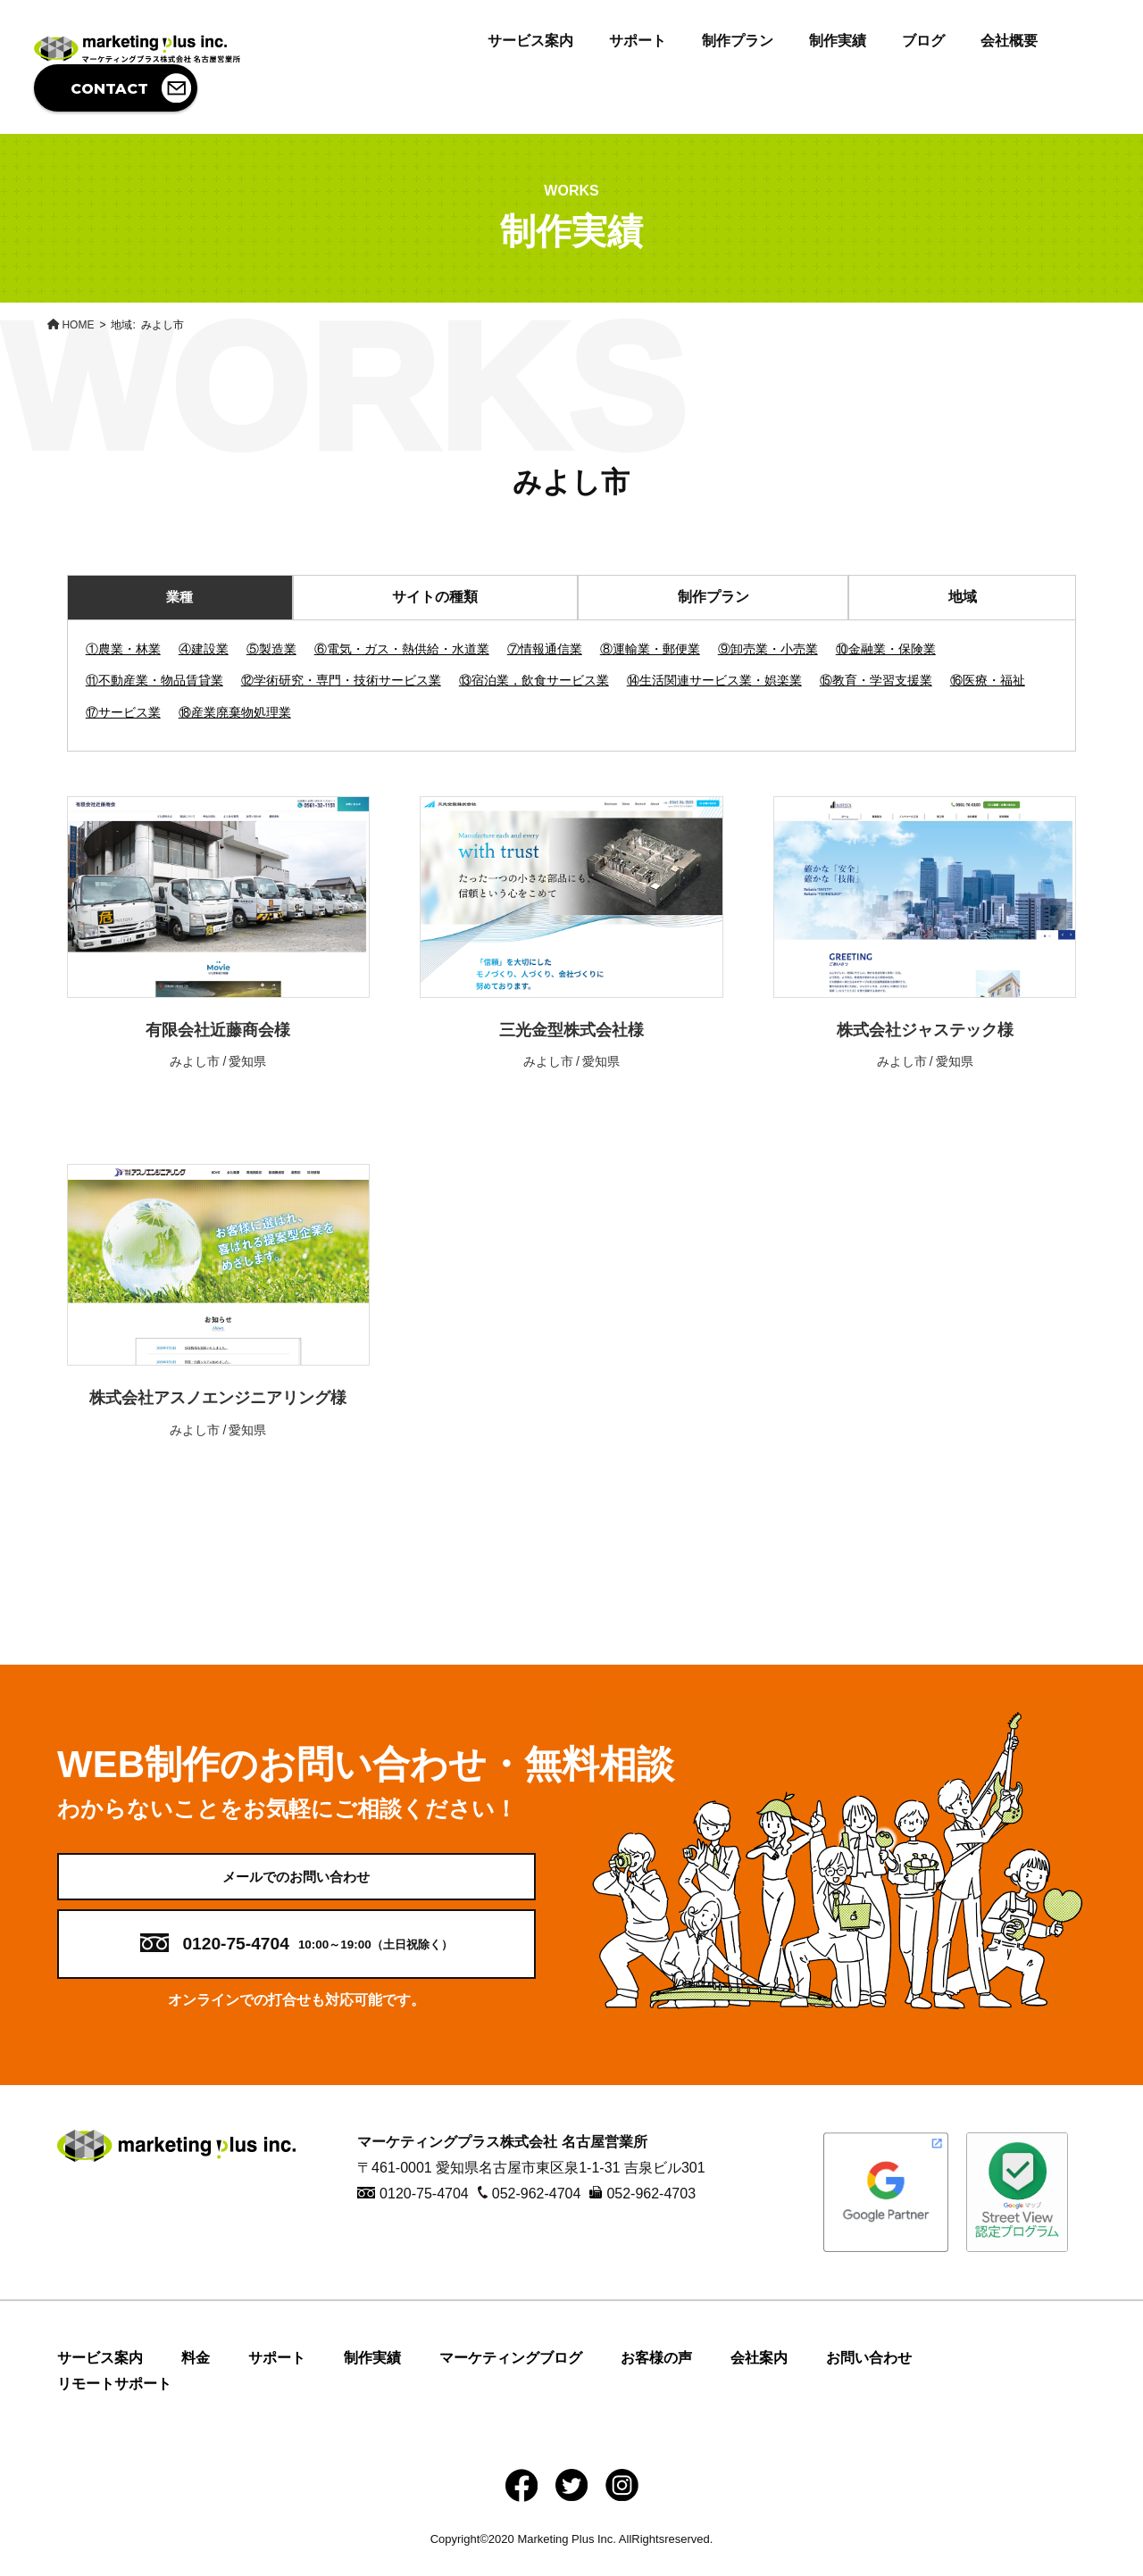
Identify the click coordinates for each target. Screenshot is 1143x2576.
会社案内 (759, 2375)
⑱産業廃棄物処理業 (235, 712)
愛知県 (247, 1061)
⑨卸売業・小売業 (768, 649)
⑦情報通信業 (544, 649)
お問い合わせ (869, 2375)
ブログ (923, 40)
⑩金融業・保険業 (886, 649)
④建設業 (204, 649)
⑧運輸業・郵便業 (650, 649)
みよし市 (195, 1061)
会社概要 (1009, 40)
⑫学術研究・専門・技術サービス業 (341, 680)
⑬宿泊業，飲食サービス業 (534, 680)
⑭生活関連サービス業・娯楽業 (714, 680)
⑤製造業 (271, 649)
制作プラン (737, 40)
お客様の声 (656, 2375)
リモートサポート (114, 2401)
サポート (637, 40)
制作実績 (837, 40)
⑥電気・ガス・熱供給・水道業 (401, 649)
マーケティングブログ (510, 2375)
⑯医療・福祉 (987, 680)
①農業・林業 (123, 649)
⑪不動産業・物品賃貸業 (154, 680)
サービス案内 (530, 40)
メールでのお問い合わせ (296, 1884)
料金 (195, 2375)
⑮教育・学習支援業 (876, 680)
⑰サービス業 (123, 712)
